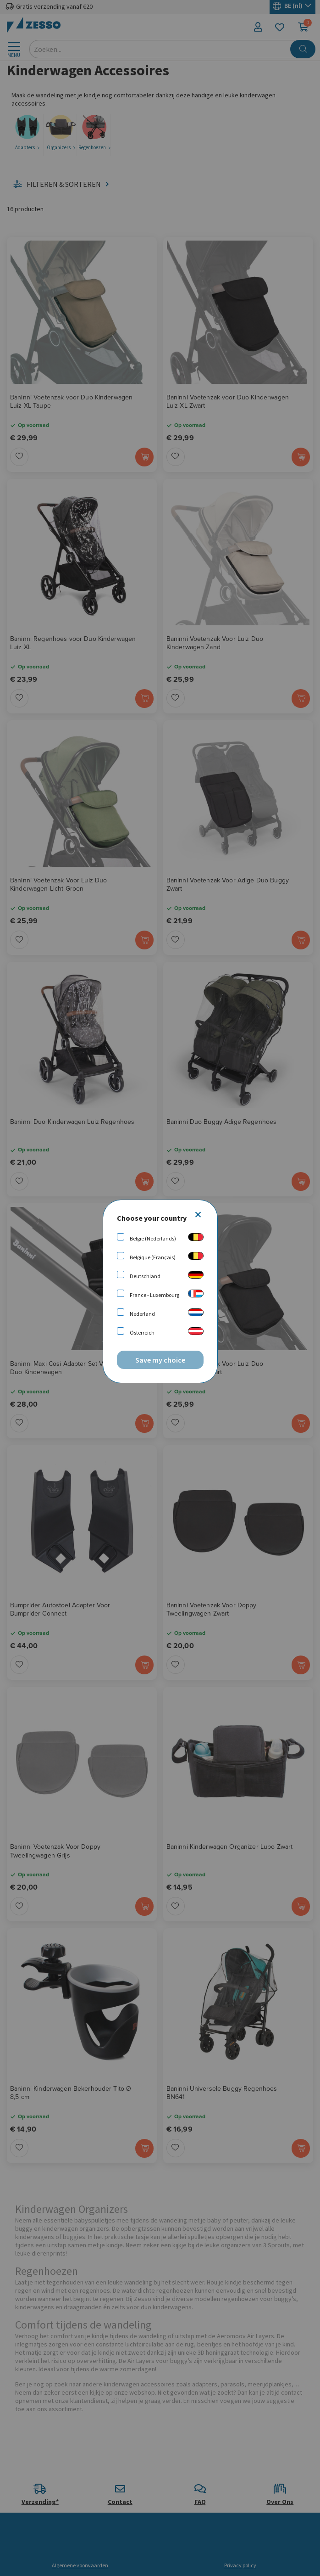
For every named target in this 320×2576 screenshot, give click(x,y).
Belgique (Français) (153, 1257)
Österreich (142, 1332)
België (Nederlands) (153, 1238)
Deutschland (145, 1276)
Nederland (142, 1313)
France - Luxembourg (154, 1294)
